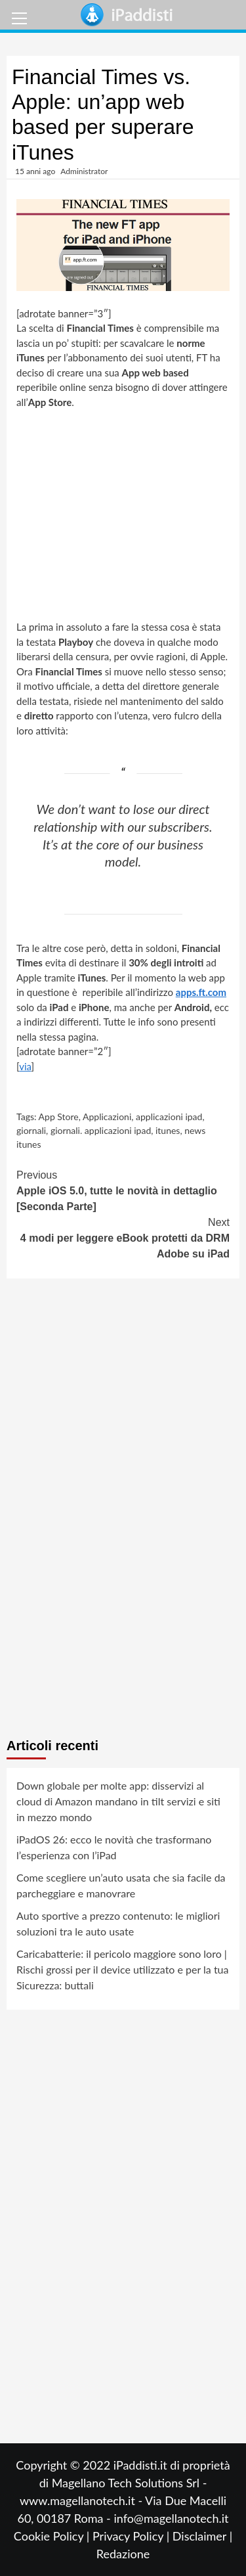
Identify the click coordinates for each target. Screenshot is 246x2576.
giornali (31, 1130)
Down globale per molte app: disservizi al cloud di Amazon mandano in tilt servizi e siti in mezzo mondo (118, 1801)
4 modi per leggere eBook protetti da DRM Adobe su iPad (123, 1237)
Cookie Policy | (53, 2536)
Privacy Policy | (132, 2536)
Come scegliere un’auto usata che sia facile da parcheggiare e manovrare (121, 1885)
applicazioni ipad (169, 1116)
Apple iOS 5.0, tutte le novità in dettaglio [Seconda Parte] (123, 1189)
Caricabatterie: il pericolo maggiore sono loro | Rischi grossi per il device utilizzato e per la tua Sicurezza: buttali (122, 1969)
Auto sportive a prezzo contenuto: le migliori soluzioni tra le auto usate (118, 1923)
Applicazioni (107, 1116)
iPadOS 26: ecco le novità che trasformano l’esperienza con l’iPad (113, 1847)
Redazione (123, 2553)
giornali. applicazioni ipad (101, 1130)
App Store (59, 1116)
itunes (167, 1130)
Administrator (84, 171)
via (25, 1066)
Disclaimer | (202, 2536)
